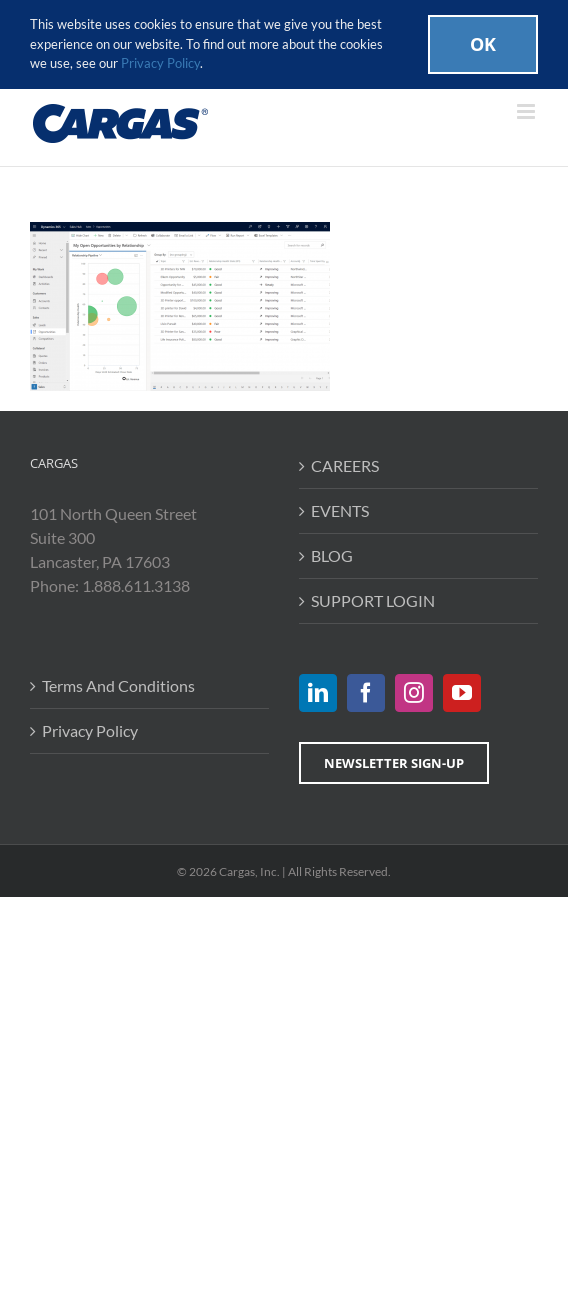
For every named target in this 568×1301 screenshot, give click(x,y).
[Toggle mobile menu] (527, 111)
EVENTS (340, 510)
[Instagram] (414, 693)
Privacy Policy (90, 730)
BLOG (332, 555)
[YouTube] (462, 693)
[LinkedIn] (318, 693)
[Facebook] (366, 693)
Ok (483, 44)
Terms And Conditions (118, 685)
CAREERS (345, 465)
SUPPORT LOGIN (373, 600)
